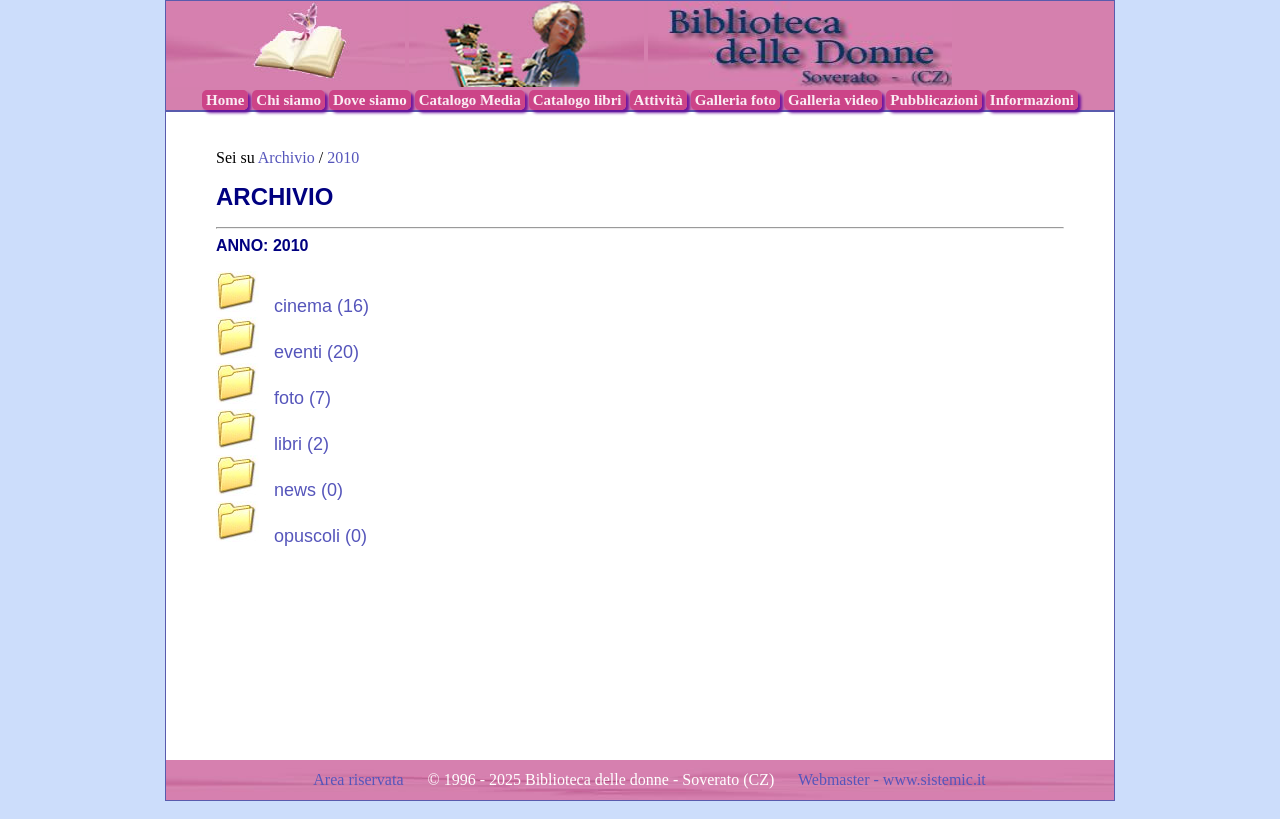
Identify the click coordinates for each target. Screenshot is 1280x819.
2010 (343, 157)
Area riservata (360, 779)
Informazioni (1032, 100)
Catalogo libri (577, 100)
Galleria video (833, 100)
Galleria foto (735, 100)
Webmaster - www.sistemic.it (892, 779)
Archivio (286, 157)
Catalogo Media (470, 100)
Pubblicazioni (934, 100)
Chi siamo (288, 100)
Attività (658, 100)
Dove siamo (370, 100)
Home (225, 100)
